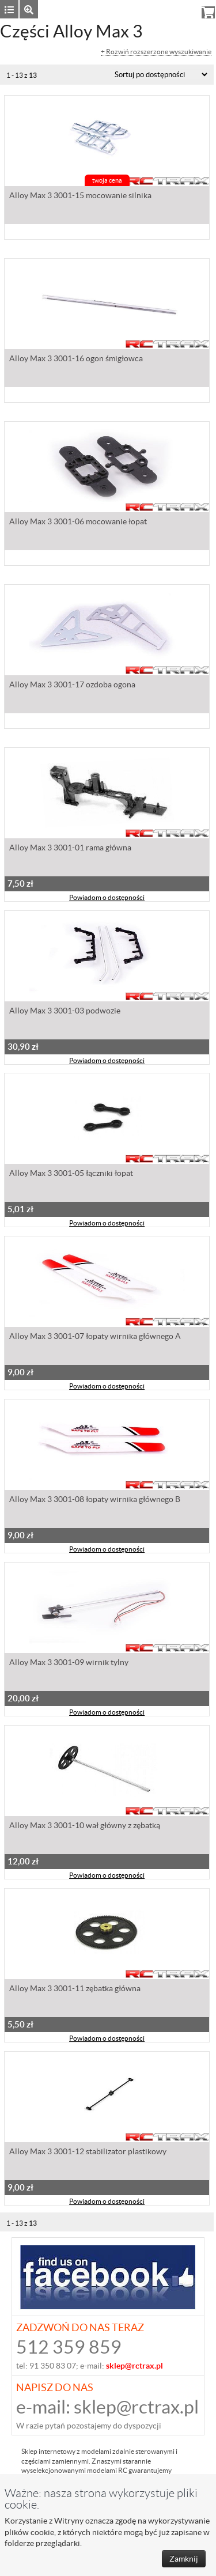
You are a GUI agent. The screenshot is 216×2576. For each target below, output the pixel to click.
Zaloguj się (125, 9)
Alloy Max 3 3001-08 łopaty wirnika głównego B (94, 1499)
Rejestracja (173, 9)
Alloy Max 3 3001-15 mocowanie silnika (80, 195)
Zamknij (183, 2558)
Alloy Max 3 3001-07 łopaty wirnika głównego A (95, 1336)
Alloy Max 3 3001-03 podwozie (64, 1010)
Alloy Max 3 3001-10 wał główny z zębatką (84, 1825)
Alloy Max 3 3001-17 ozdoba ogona (72, 684)
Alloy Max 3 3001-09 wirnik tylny (68, 1662)
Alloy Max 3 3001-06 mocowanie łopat (78, 521)
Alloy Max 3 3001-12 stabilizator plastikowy (87, 2151)
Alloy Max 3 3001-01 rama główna (70, 847)
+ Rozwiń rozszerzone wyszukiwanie (156, 51)
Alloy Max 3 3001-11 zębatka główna (75, 1988)
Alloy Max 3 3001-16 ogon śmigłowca (76, 358)
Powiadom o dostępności (107, 897)
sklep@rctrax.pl (136, 2407)
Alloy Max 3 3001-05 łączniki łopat (71, 1173)
